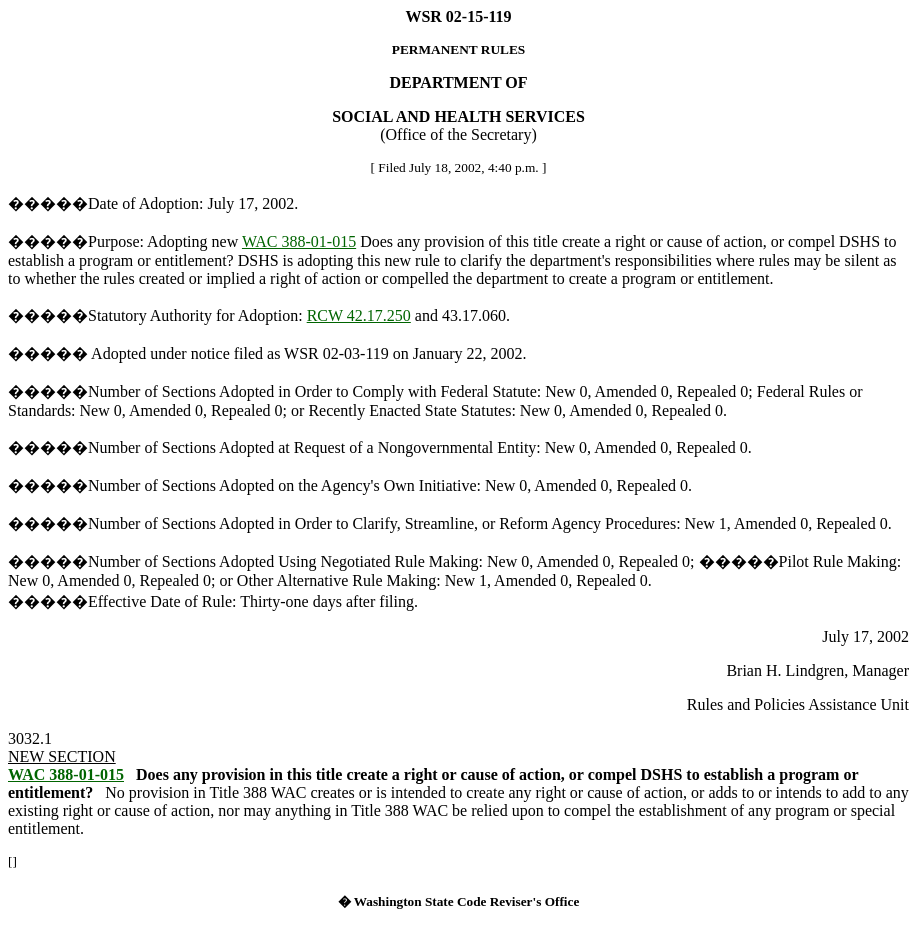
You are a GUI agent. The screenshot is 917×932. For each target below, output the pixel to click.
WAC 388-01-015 (299, 241)
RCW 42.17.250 (359, 315)
